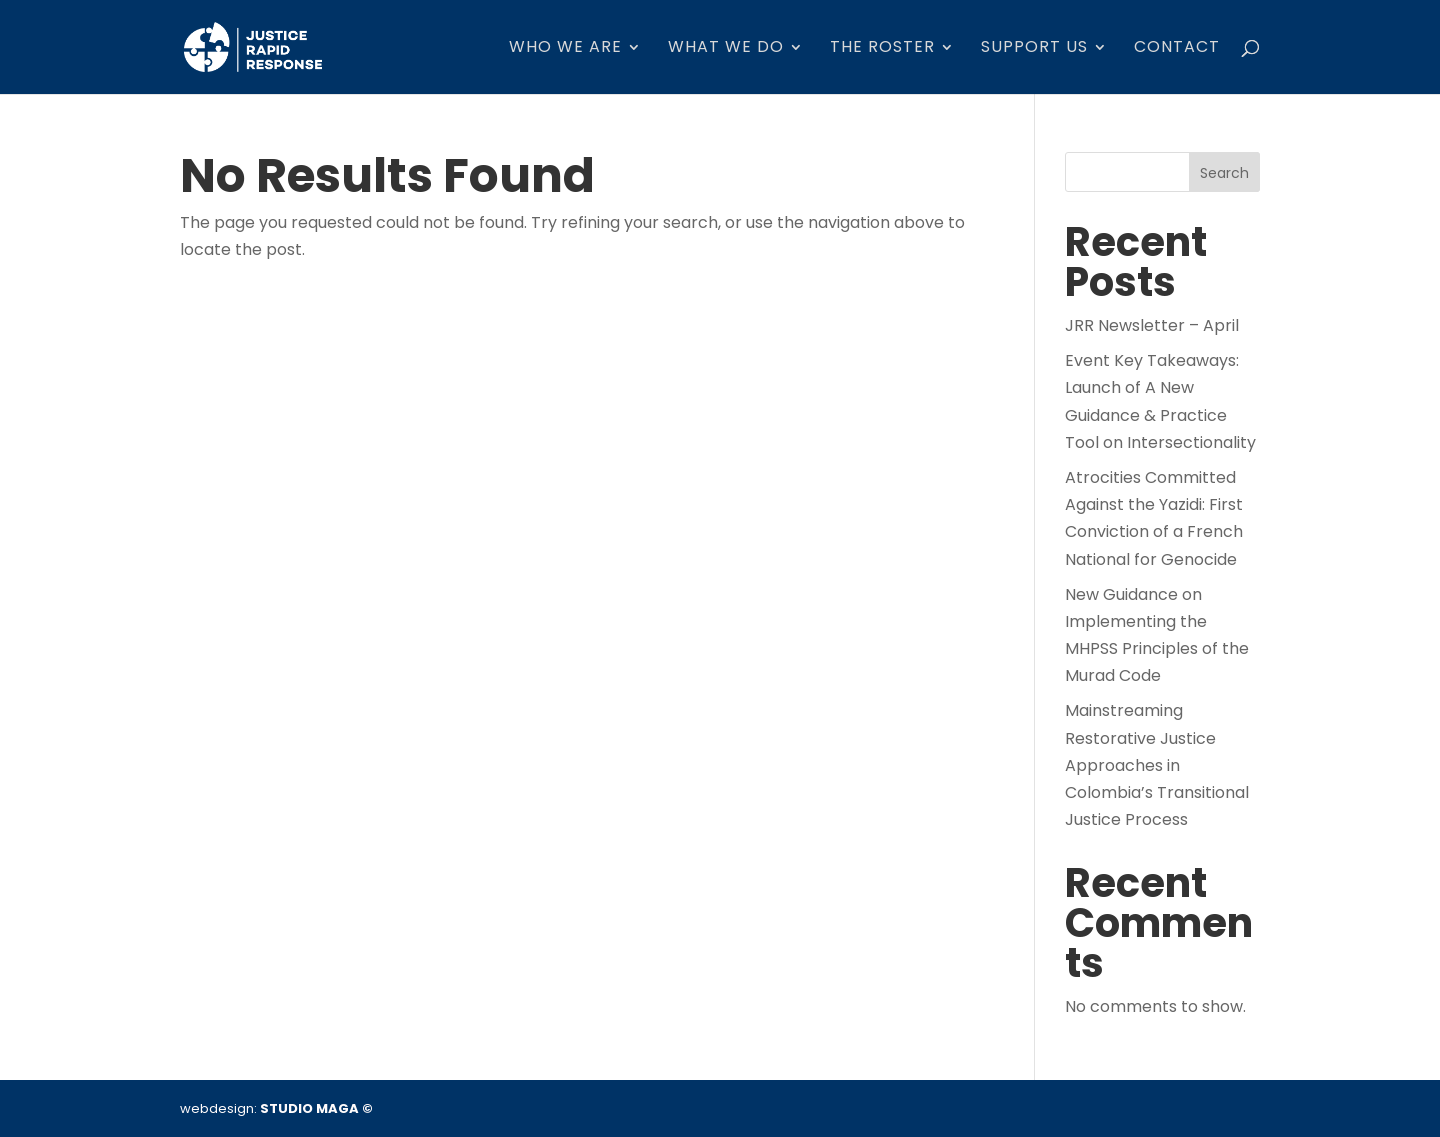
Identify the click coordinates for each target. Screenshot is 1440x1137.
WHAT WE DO (726, 49)
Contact (1177, 49)
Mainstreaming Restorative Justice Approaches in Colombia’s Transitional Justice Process (1157, 765)
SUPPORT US (1034, 49)
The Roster (882, 49)
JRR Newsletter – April (1152, 325)
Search (1224, 173)
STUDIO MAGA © (316, 1108)
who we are (565, 49)
